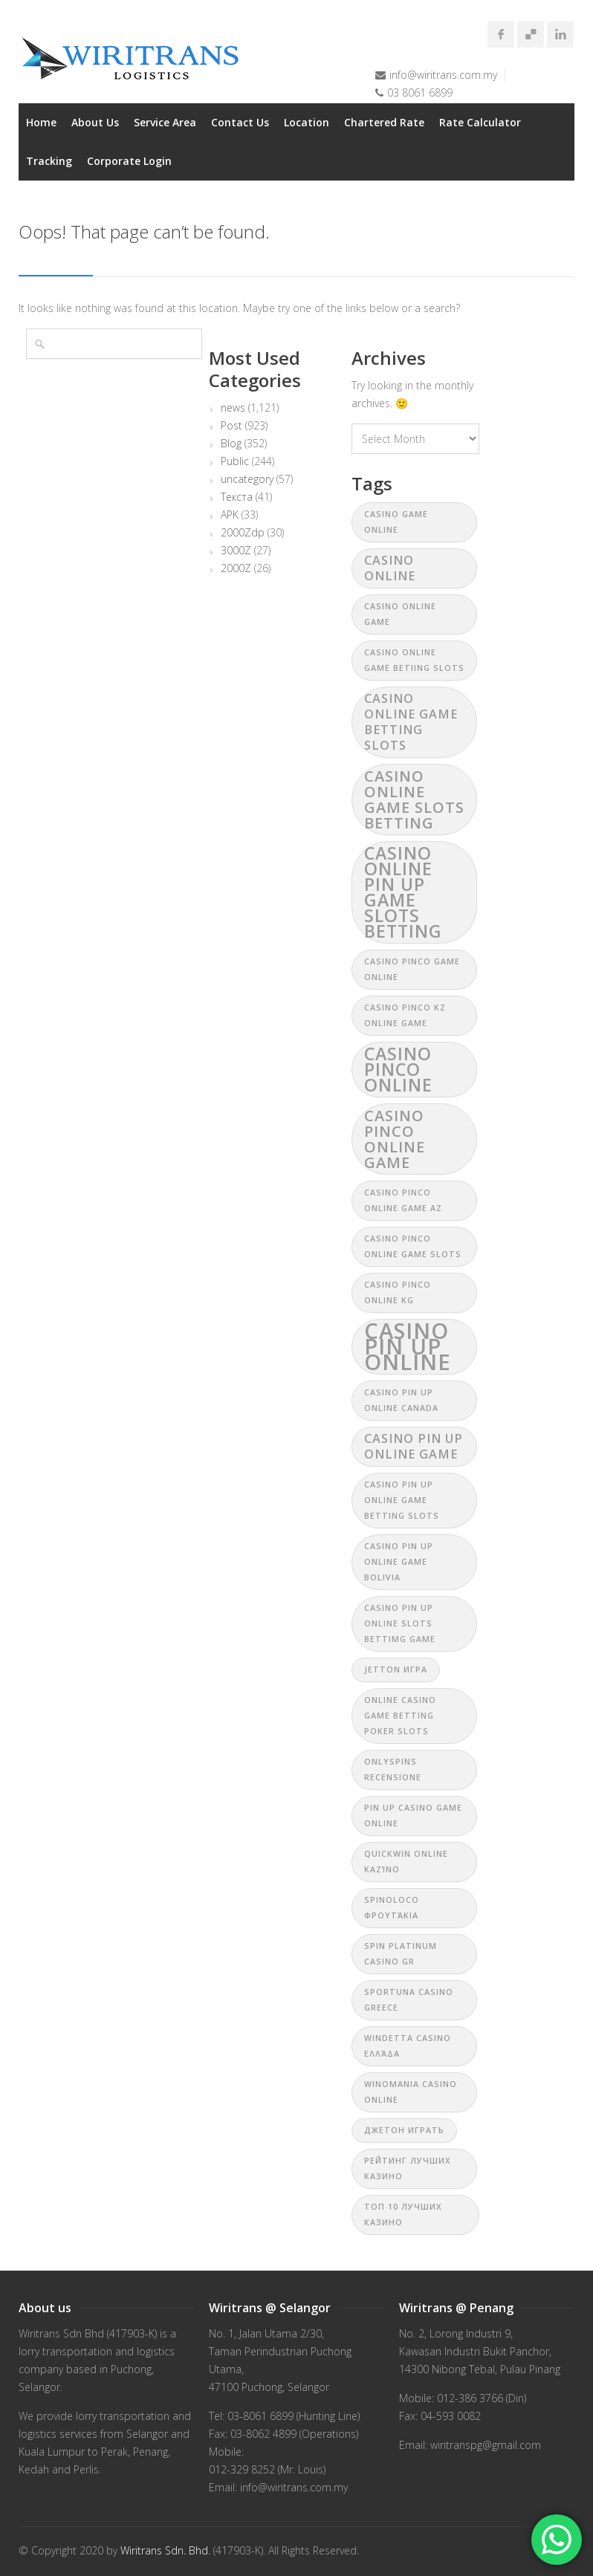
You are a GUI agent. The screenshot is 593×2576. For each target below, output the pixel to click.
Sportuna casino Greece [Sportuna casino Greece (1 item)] (408, 2000)
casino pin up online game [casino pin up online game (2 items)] (413, 1446)
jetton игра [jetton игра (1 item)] (395, 1669)
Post (231, 425)
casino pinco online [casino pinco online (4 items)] (398, 1069)
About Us (95, 122)
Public (235, 461)
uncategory (247, 479)
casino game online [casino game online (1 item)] (396, 522)
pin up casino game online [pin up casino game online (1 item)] (413, 1816)
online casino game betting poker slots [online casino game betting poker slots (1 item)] (400, 1715)
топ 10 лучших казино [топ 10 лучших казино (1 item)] (403, 2215)
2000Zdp (243, 532)
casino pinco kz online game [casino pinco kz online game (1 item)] (405, 1015)
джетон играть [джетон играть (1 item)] (404, 2130)
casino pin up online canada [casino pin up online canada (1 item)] (401, 1400)
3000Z (236, 550)
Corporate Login (129, 161)
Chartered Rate (384, 122)
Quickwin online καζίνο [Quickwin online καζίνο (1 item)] (406, 1862)
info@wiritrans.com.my (443, 75)
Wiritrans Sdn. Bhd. (165, 2550)
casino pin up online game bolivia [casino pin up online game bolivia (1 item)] (398, 1562)
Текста (237, 497)
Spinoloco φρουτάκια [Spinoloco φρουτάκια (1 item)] (391, 1908)
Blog (231, 443)
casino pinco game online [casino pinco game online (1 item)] (412, 969)
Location (306, 122)
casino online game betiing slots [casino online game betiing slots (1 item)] (414, 660)
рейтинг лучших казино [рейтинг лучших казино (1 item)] (407, 2168)
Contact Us (240, 122)
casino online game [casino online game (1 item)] (400, 614)
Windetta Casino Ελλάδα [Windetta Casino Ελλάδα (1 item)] (407, 2046)
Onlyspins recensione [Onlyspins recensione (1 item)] (392, 1769)
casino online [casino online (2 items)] (389, 568)
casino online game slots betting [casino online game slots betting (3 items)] (414, 799)
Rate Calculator (480, 122)
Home (41, 122)
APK (230, 515)
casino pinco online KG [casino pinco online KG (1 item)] (397, 1292)
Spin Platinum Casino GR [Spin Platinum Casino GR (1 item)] (400, 1954)
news (233, 408)
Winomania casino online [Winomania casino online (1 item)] (410, 2092)
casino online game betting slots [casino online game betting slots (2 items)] (411, 721)
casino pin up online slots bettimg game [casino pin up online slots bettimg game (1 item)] (399, 1623)
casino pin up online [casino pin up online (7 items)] (407, 1347)
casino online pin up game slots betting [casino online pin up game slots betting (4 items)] (403, 892)
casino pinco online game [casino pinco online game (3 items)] (394, 1139)
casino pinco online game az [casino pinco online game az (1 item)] (403, 1200)
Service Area (165, 122)
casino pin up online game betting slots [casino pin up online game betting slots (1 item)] (401, 1500)
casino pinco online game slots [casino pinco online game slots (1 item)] (412, 1246)
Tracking (49, 161)
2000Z (236, 568)
